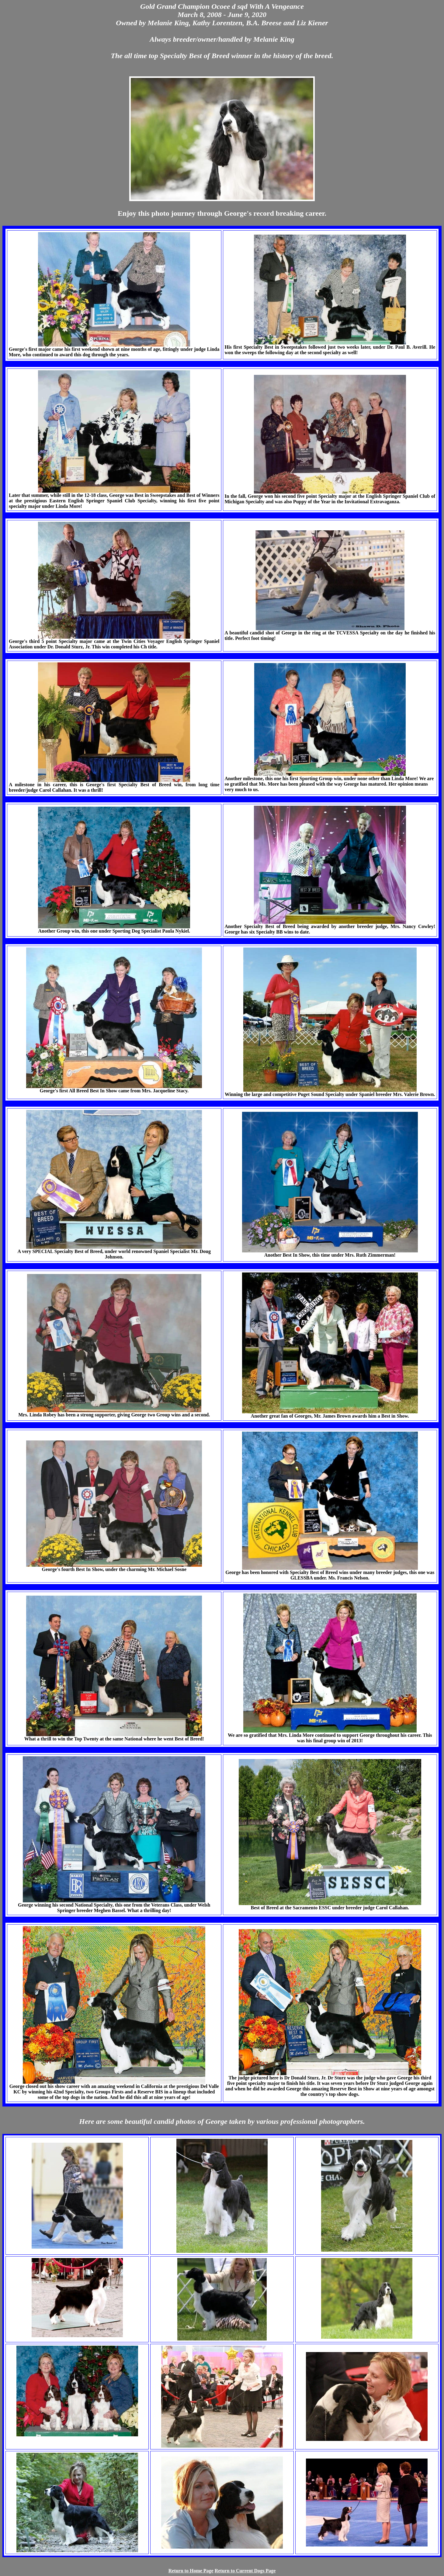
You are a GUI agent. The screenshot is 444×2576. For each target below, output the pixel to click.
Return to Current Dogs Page (245, 2570)
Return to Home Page (190, 2570)
